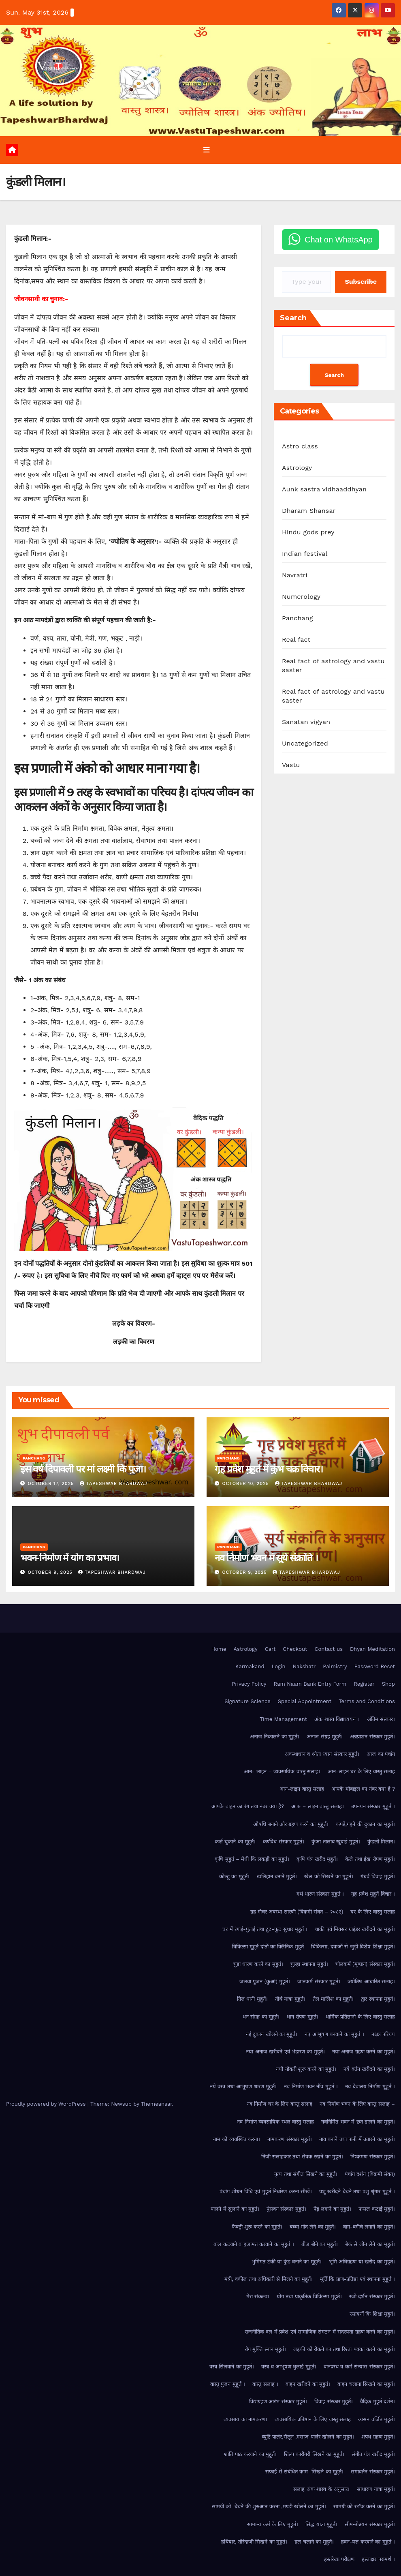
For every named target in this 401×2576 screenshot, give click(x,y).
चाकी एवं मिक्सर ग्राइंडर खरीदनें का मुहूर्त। (355, 1929)
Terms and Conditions (367, 1702)
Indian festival (305, 554)
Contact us (329, 1649)
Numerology (301, 597)
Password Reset (374, 1666)
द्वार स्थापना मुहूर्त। (378, 1999)
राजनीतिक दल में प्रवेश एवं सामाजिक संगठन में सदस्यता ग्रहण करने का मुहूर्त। (320, 2332)
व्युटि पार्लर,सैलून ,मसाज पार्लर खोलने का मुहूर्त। (308, 2437)
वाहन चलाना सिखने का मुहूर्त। (366, 2384)
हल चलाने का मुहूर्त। (313, 2542)
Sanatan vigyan (306, 722)
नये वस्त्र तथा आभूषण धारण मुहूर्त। (243, 2087)
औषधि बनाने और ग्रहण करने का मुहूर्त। (290, 1824)
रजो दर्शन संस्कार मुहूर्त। (372, 2297)
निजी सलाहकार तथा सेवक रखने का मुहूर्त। (302, 2157)
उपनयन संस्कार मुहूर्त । (373, 1807)
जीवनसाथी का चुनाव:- (41, 299)
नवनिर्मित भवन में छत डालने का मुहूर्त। (358, 2122)
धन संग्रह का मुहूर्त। (261, 2017)
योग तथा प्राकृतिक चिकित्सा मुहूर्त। (309, 2297)
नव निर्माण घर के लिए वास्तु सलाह (280, 2104)
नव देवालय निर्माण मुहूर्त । (370, 2087)
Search (293, 318)
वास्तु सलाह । (265, 2384)
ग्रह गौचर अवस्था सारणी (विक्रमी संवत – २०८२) (296, 1912)
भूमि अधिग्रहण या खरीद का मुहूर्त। (362, 2262)
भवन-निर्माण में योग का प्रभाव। (69, 1558)
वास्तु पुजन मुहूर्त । (227, 2384)
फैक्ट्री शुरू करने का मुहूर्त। (257, 2227)
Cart (270, 1649)
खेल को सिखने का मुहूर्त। (328, 1876)
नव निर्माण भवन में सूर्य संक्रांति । (266, 1558)
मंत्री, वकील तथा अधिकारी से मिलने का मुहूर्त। (268, 2279)
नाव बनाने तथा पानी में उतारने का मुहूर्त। (357, 2139)
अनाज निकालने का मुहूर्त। (274, 1737)
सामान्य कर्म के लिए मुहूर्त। (273, 2524)
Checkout (295, 1649)
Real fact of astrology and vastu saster (333, 666)
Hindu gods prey (308, 532)
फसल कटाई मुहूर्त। (376, 2209)
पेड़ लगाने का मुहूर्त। (332, 2209)
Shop (388, 1684)
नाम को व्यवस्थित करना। (236, 2139)
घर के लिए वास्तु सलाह (372, 1912)
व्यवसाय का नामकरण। (245, 2419)
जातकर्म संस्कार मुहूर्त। (318, 1982)
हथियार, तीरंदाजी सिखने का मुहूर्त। (254, 2542)
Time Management (283, 1719)
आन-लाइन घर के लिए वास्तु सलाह (361, 1771)
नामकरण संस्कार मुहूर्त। (289, 2139)
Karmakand (249, 1666)
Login (279, 1666)
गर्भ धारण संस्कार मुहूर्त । (320, 1894)
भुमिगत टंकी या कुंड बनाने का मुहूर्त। (287, 2262)
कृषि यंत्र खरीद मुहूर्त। (317, 1859)
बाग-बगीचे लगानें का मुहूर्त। (369, 2227)
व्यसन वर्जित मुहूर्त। (376, 2419)
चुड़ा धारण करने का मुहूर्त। (258, 1964)
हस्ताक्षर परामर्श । (378, 2559)
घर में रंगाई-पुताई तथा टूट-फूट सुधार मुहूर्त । (264, 1929)
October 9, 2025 (51, 1572)
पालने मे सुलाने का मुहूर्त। (235, 2209)
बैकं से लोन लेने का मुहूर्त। (370, 2244)
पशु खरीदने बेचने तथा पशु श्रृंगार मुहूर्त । (357, 2192)
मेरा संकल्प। (257, 2297)
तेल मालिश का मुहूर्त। (333, 1999)
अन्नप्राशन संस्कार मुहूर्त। (372, 1737)
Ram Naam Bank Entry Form (309, 1684)
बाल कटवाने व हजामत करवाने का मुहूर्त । (253, 2244)
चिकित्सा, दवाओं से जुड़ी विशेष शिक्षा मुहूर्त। (353, 1947)
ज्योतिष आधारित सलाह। (371, 1982)
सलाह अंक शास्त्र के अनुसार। (321, 2489)
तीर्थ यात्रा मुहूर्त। (290, 1999)
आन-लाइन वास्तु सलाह (301, 1789)
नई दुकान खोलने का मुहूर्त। (272, 2034)
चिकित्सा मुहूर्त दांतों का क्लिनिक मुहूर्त (268, 1947)
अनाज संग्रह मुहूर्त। (325, 1737)
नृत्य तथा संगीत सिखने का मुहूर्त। (305, 2174)
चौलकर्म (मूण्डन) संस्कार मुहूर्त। (365, 1964)
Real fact (296, 640)
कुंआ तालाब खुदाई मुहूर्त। (335, 1842)
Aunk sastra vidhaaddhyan (324, 489)
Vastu (291, 765)
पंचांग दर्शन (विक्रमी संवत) (370, 2174)
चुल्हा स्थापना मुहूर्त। (309, 1964)
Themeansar (156, 2104)
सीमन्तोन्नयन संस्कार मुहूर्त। (370, 2524)
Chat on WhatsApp (339, 240)
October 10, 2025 (246, 1483)
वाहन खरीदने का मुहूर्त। (308, 2384)
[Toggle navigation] (206, 150)
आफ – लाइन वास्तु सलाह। (317, 1807)
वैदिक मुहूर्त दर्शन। (377, 2402)
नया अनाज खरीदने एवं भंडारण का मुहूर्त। (285, 2052)
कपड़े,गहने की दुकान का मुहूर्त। (365, 1824)
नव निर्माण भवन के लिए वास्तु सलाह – (357, 2104)
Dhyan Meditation (372, 1649)
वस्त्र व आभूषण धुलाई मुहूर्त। (288, 2367)
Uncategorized (305, 744)
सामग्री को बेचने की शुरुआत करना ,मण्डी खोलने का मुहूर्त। (269, 2507)
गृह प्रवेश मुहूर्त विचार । (373, 1894)
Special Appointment (304, 1702)
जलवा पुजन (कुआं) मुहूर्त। (264, 1982)
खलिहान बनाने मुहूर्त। (277, 1876)
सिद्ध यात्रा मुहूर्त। (321, 2524)
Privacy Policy (249, 1684)
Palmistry (335, 1666)
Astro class (300, 446)
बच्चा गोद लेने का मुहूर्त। (313, 2227)
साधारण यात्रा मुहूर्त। (376, 2489)
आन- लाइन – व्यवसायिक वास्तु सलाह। (282, 1771)
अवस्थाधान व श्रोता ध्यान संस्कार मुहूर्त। (322, 1754)
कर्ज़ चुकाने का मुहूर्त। (235, 1842)
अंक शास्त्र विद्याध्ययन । (336, 1719)
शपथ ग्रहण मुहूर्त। (378, 2437)
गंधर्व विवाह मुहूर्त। (377, 1876)
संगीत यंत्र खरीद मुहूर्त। (373, 2454)
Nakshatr (304, 1666)
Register (364, 1684)
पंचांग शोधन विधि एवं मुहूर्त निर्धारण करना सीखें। (266, 2192)
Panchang (297, 618)
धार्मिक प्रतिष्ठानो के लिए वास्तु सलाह (360, 2017)
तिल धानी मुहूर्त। (252, 1999)
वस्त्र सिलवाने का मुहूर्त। (231, 2367)
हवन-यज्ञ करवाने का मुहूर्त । (368, 2542)
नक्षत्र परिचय (383, 2034)
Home (218, 1649)
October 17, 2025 (52, 1483)
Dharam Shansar (308, 511)
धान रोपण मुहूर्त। (302, 2017)
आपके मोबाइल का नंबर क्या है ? (363, 1789)
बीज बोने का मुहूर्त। (319, 2244)
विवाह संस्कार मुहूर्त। (333, 2402)
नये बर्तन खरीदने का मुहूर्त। (369, 2069)
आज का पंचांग (381, 1754)
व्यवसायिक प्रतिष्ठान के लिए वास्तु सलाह (313, 2419)
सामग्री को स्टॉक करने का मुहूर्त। (364, 2507)
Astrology (297, 468)
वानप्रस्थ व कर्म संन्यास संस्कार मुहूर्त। (359, 2367)
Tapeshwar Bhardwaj (113, 1483)
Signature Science (247, 1702)
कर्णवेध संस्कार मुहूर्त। (283, 1842)
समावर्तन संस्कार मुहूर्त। (373, 2472)
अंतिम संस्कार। (381, 1719)
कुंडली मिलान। (381, 1842)
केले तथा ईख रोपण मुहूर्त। (370, 1859)
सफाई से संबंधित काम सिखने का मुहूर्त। (304, 2472)
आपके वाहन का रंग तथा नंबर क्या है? (247, 1807)
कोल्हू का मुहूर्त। (234, 1876)
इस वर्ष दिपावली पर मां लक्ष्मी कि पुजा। (83, 1469)
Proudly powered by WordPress (46, 2104)
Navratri (294, 575)
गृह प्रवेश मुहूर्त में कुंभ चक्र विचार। (268, 1469)
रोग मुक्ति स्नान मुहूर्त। (265, 2349)
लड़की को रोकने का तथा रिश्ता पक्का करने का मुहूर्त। (344, 2349)
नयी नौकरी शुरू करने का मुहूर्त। (306, 2069)
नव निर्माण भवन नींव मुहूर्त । (311, 2087)
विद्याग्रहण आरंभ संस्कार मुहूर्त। (278, 2402)
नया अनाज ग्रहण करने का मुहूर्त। (363, 2052)
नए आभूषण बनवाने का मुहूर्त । (334, 2034)
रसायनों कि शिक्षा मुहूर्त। (372, 2314)
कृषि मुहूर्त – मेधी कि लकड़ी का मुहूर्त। (252, 1859)
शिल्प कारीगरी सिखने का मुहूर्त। (314, 2454)
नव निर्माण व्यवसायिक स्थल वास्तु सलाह (275, 2122)
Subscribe (361, 282)
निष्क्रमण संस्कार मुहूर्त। (372, 2157)
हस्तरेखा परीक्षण (339, 2559)
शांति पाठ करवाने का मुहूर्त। (250, 2454)
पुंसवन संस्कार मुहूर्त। (286, 2209)
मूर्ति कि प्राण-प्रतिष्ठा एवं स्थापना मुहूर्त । (357, 2279)
